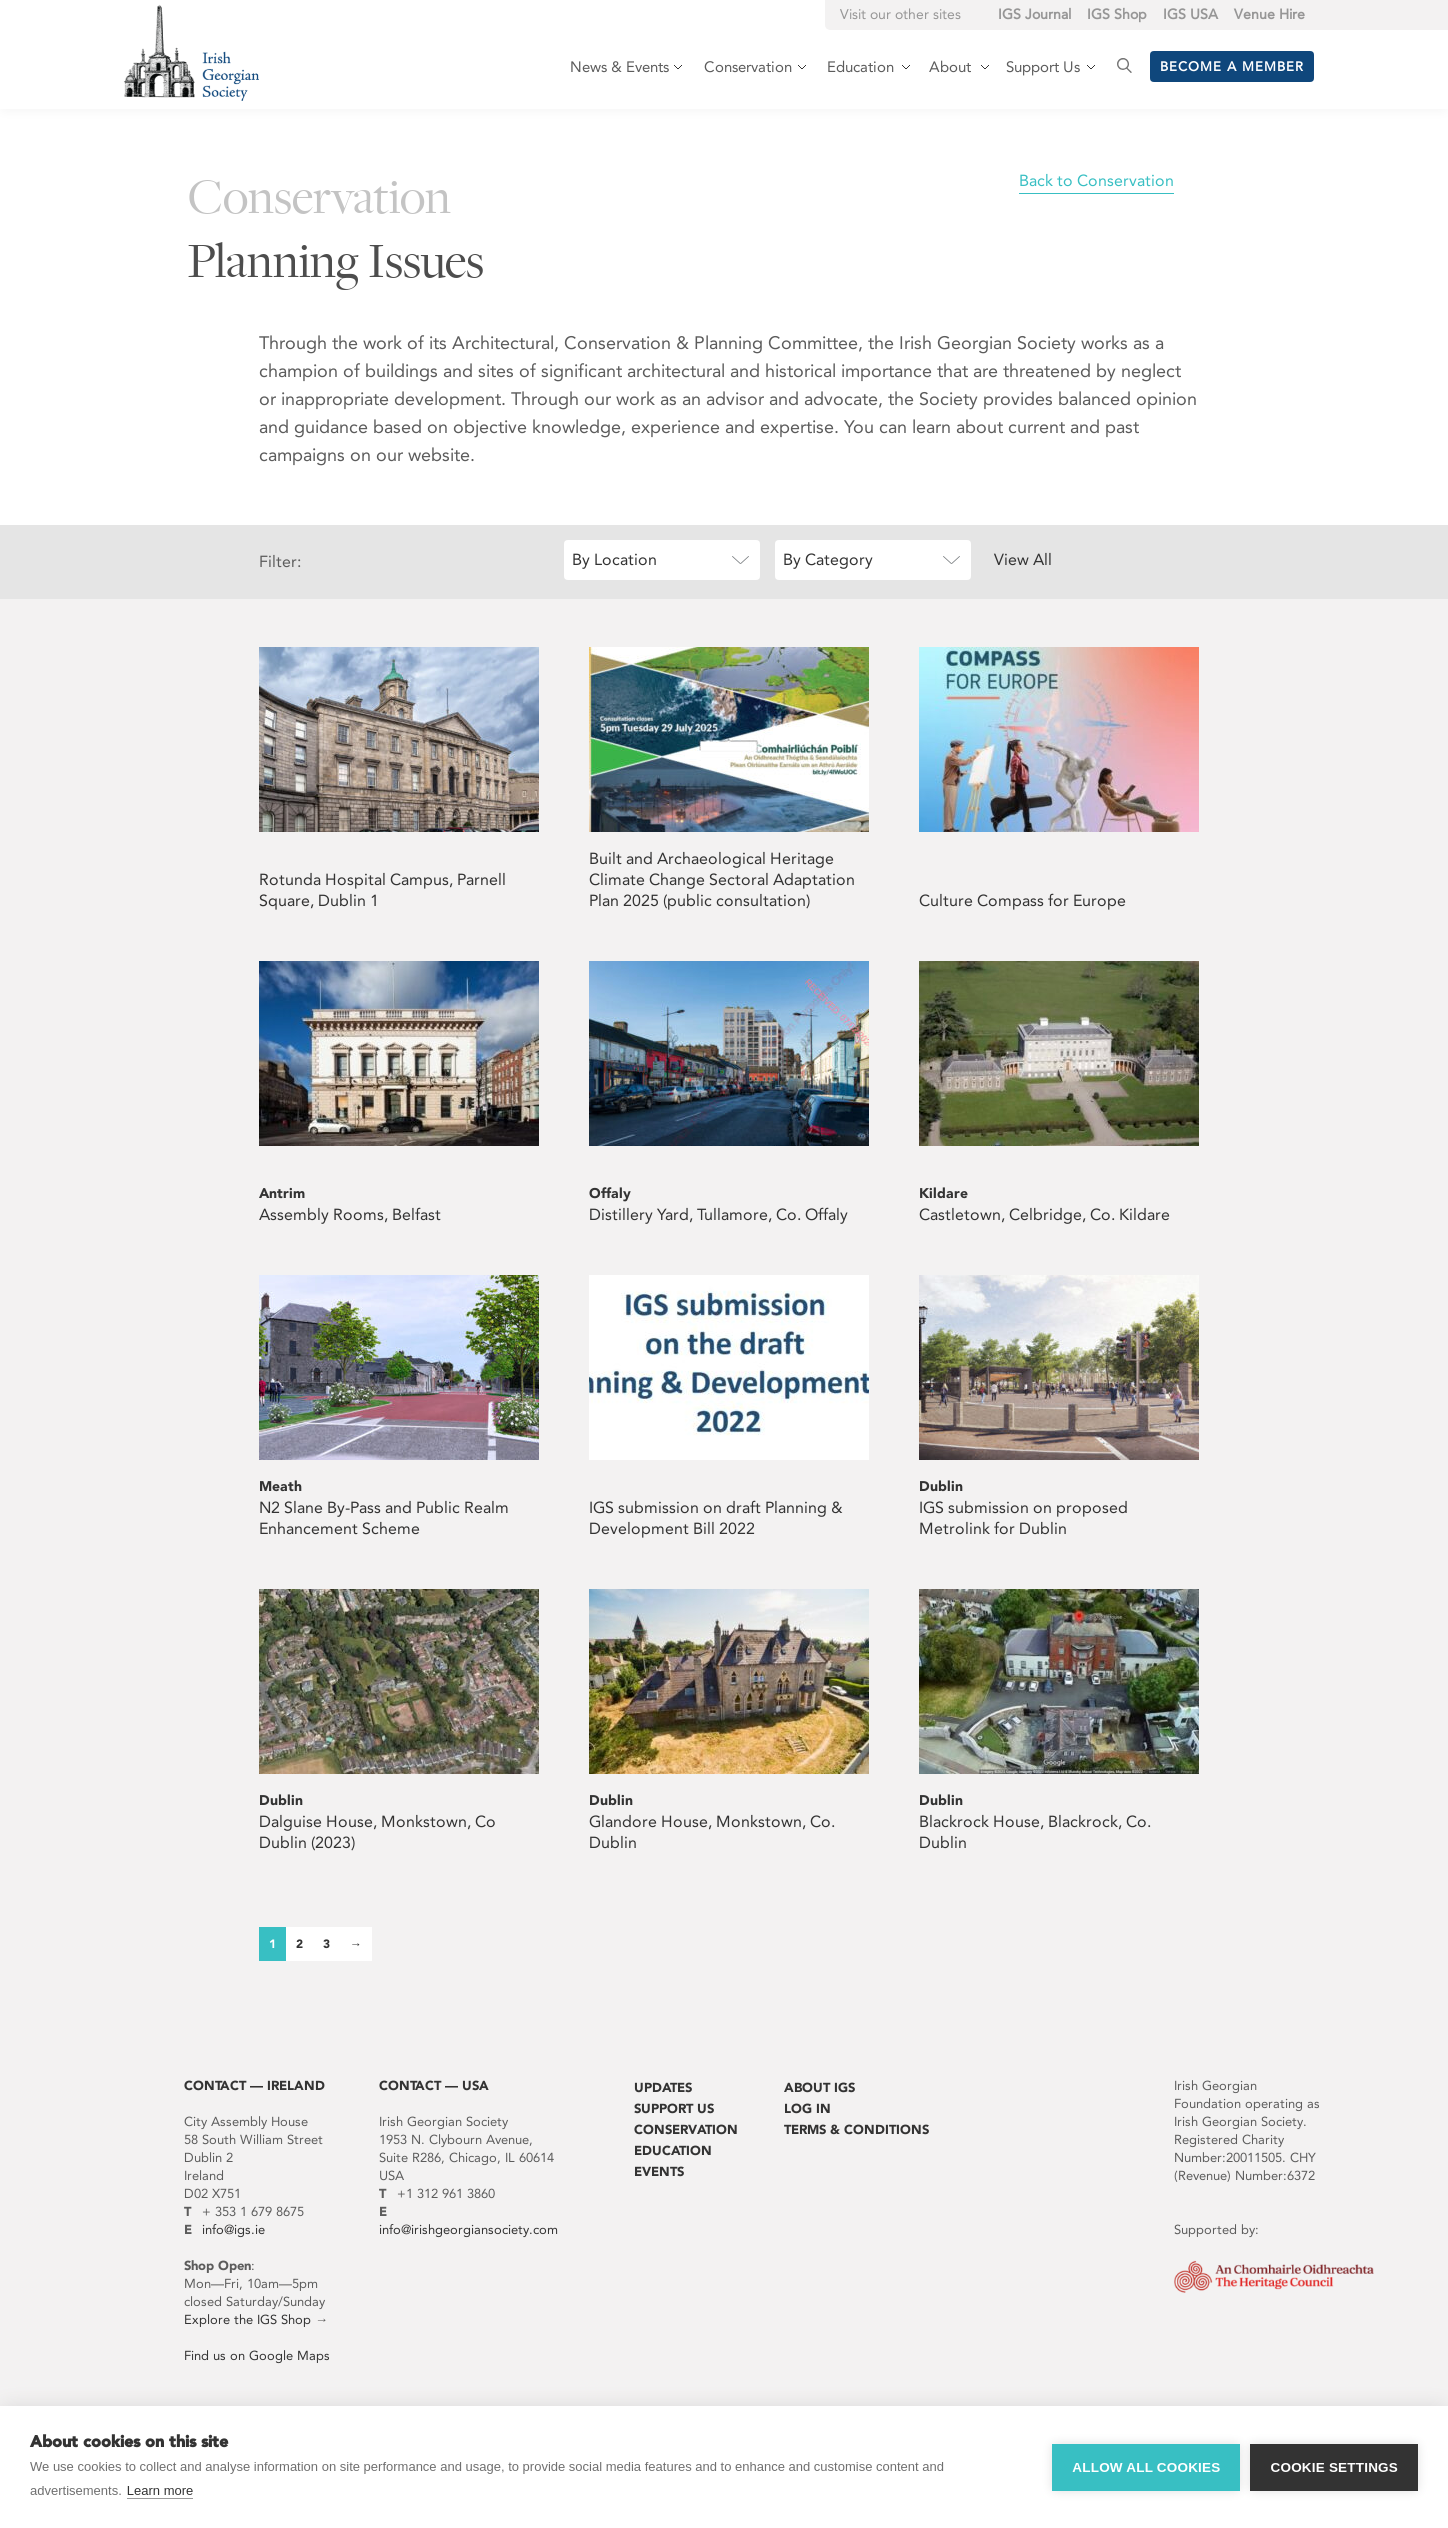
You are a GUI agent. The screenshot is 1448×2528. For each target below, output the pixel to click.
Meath (280, 1486)
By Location (614, 559)
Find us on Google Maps (257, 2355)
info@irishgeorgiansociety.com (468, 2229)
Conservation (686, 2129)
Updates (663, 2087)
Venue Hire (1269, 14)
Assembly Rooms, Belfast (350, 1214)
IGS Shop (1117, 14)
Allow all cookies (1146, 2467)
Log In (807, 2108)
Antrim (282, 1193)
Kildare (943, 1193)
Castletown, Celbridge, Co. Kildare (1044, 1214)
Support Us (674, 2108)
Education (673, 2150)
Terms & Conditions (856, 2129)
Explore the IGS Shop (247, 2319)
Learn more (160, 2490)
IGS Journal (1034, 14)
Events (659, 2171)
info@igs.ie (233, 2229)
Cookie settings (1334, 2467)
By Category (828, 559)
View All (1023, 559)
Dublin (941, 1486)
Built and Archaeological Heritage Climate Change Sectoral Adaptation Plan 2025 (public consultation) (722, 879)
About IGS (819, 2087)
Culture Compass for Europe (1022, 900)
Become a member (1232, 66)
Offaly (610, 1193)
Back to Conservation (1096, 180)
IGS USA (1190, 14)
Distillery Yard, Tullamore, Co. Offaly (718, 1214)
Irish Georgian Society (191, 52)
